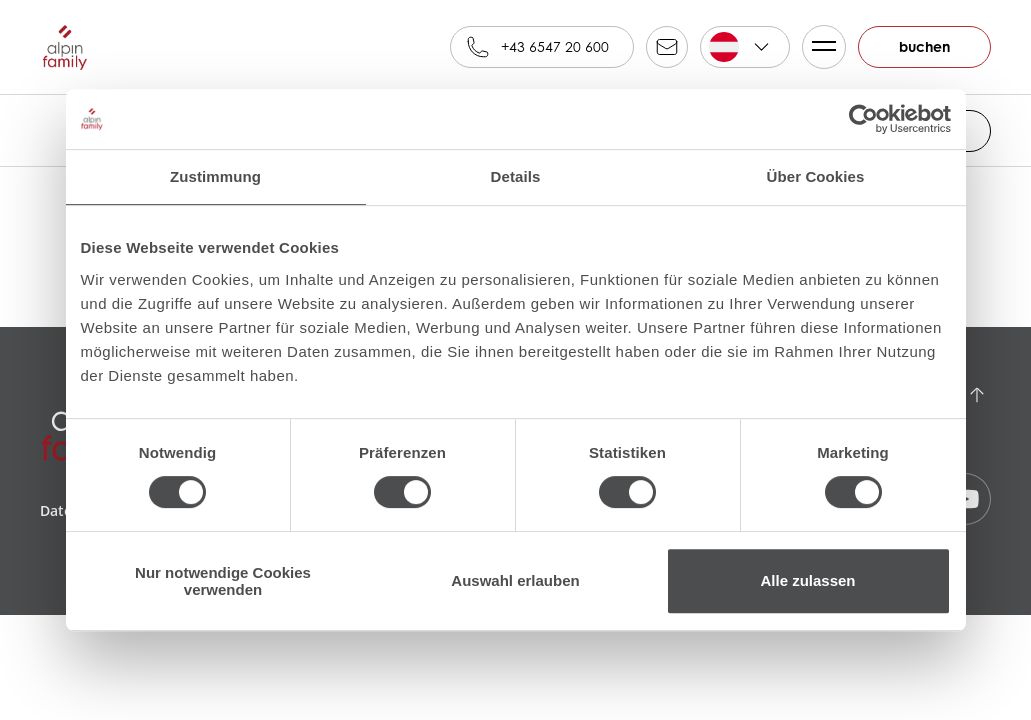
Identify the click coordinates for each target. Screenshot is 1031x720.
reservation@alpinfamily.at (667, 47)
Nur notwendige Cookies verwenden (223, 581)
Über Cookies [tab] (816, 176)
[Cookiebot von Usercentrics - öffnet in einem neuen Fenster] (863, 119)
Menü (819, 46)
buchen (924, 46)
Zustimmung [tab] (215, 176)
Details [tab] (516, 176)
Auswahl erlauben (515, 580)
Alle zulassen (807, 580)
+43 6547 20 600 (555, 46)
